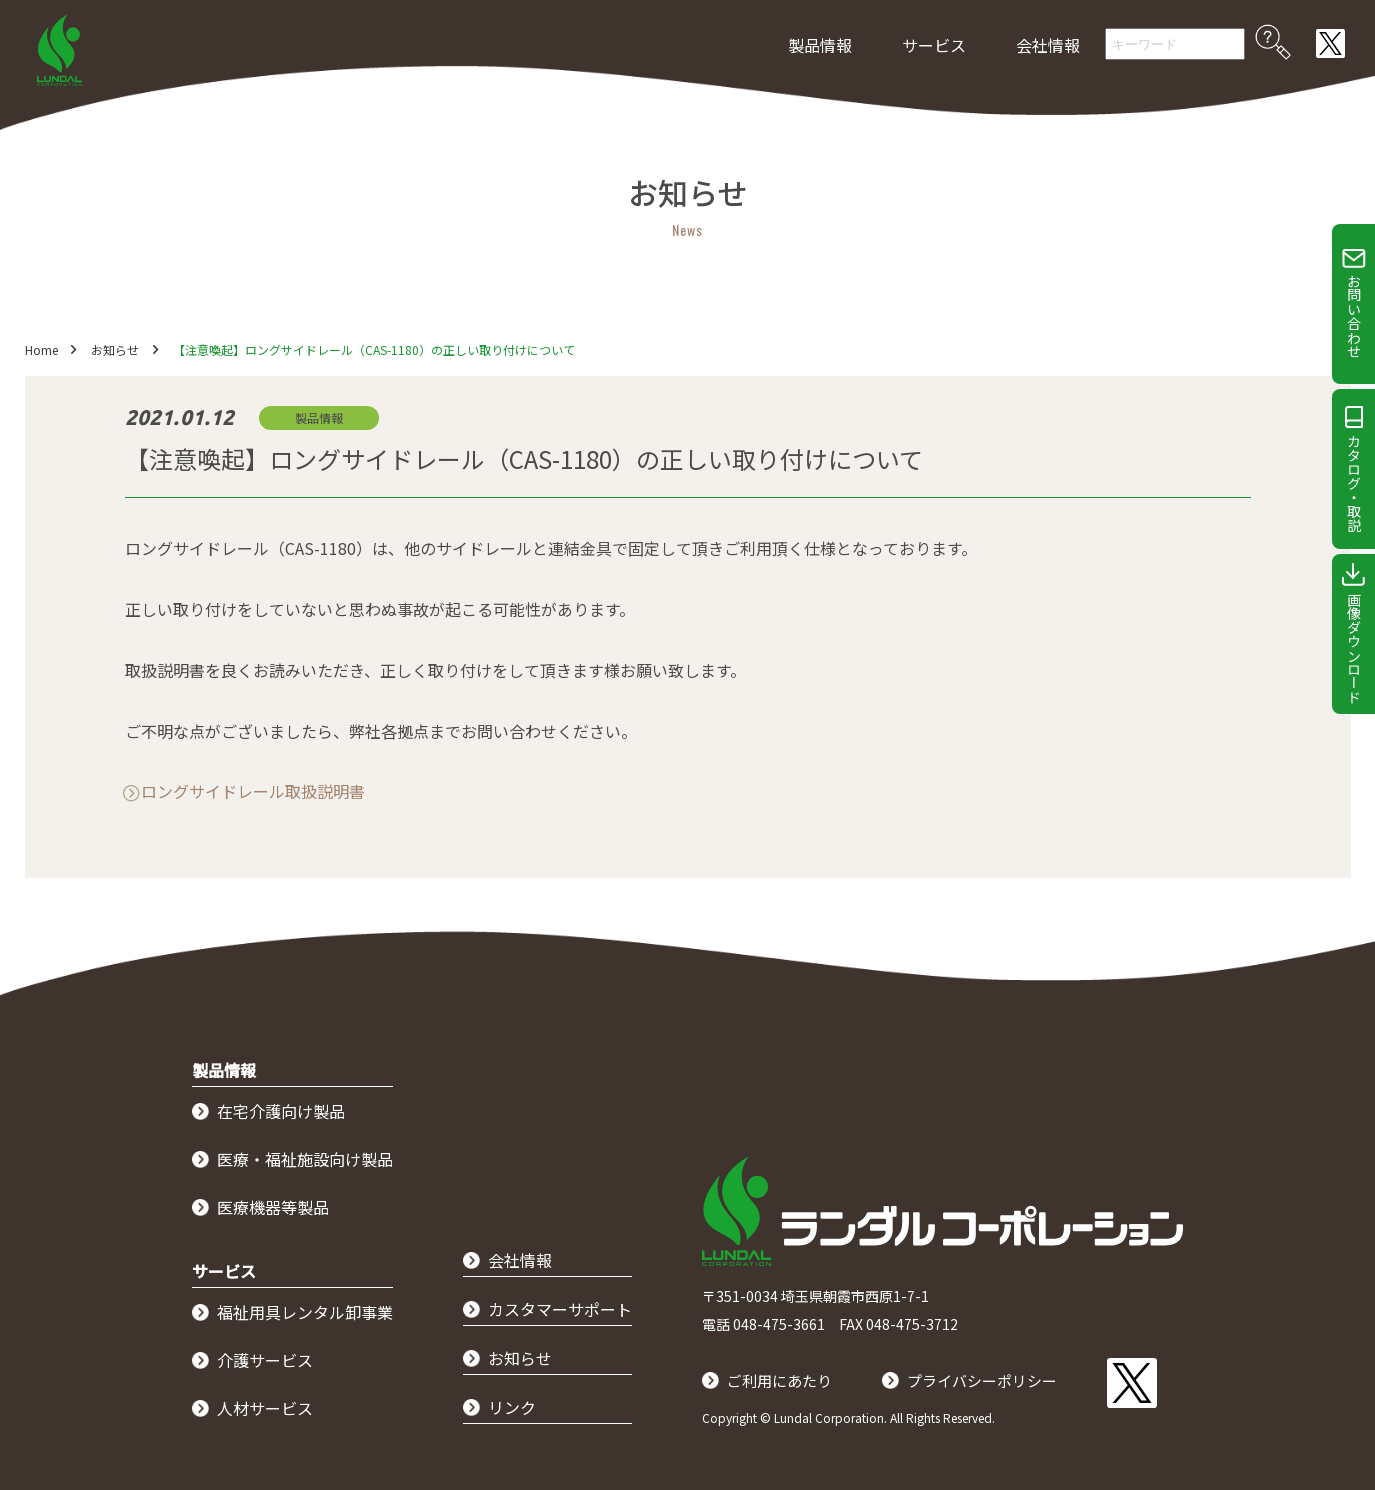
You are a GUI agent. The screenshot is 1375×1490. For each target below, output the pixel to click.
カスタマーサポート (560, 1309)
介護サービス (265, 1360)
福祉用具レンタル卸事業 (305, 1312)
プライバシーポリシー (994, 1380)
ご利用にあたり (783, 1380)
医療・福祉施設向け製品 (305, 1159)
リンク (512, 1407)
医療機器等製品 (273, 1207)
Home (41, 349)
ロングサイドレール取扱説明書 (253, 791)
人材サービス (265, 1408)
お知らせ (116, 349)
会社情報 (1048, 45)
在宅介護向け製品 (281, 1111)
